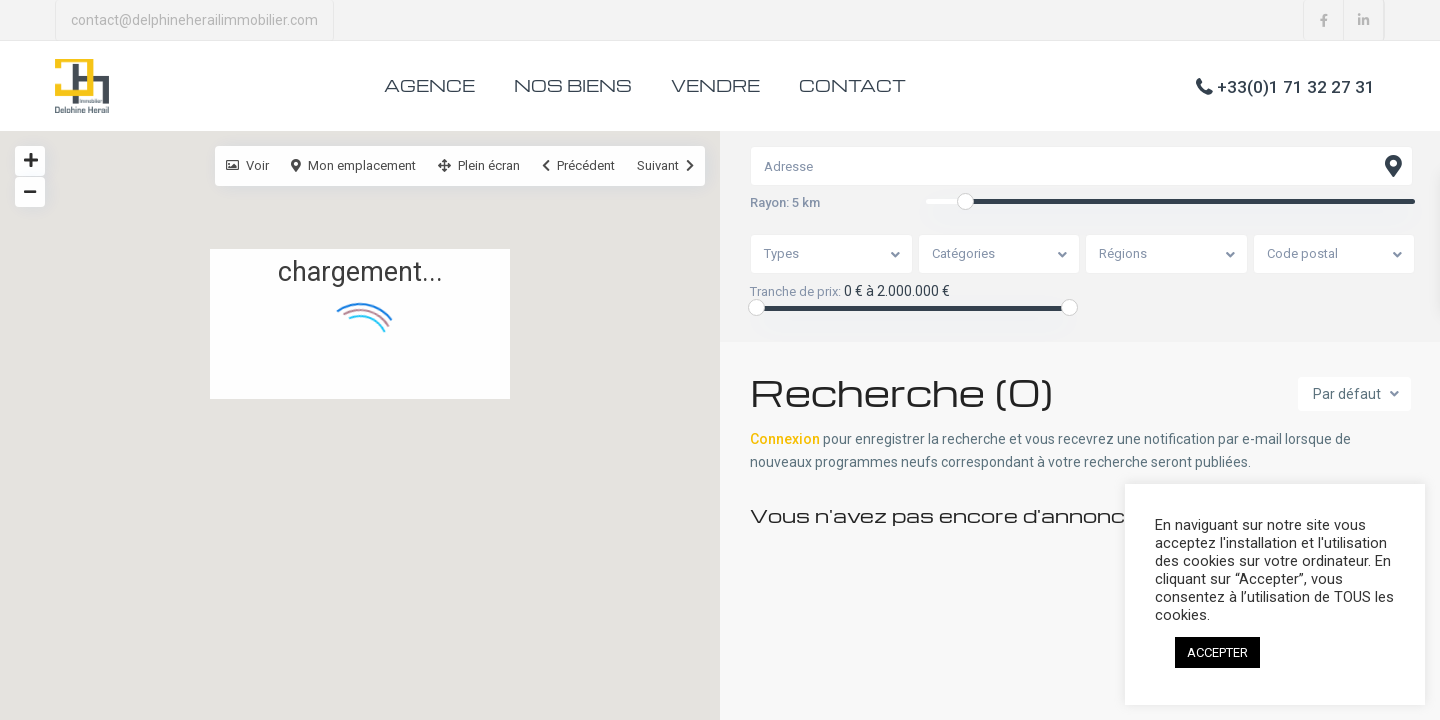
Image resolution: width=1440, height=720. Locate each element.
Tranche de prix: (795, 292)
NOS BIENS (573, 85)
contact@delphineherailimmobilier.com (194, 20)
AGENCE (429, 85)
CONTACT (852, 85)
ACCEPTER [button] (1217, 652)
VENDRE (715, 85)
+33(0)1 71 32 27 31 (1296, 86)
